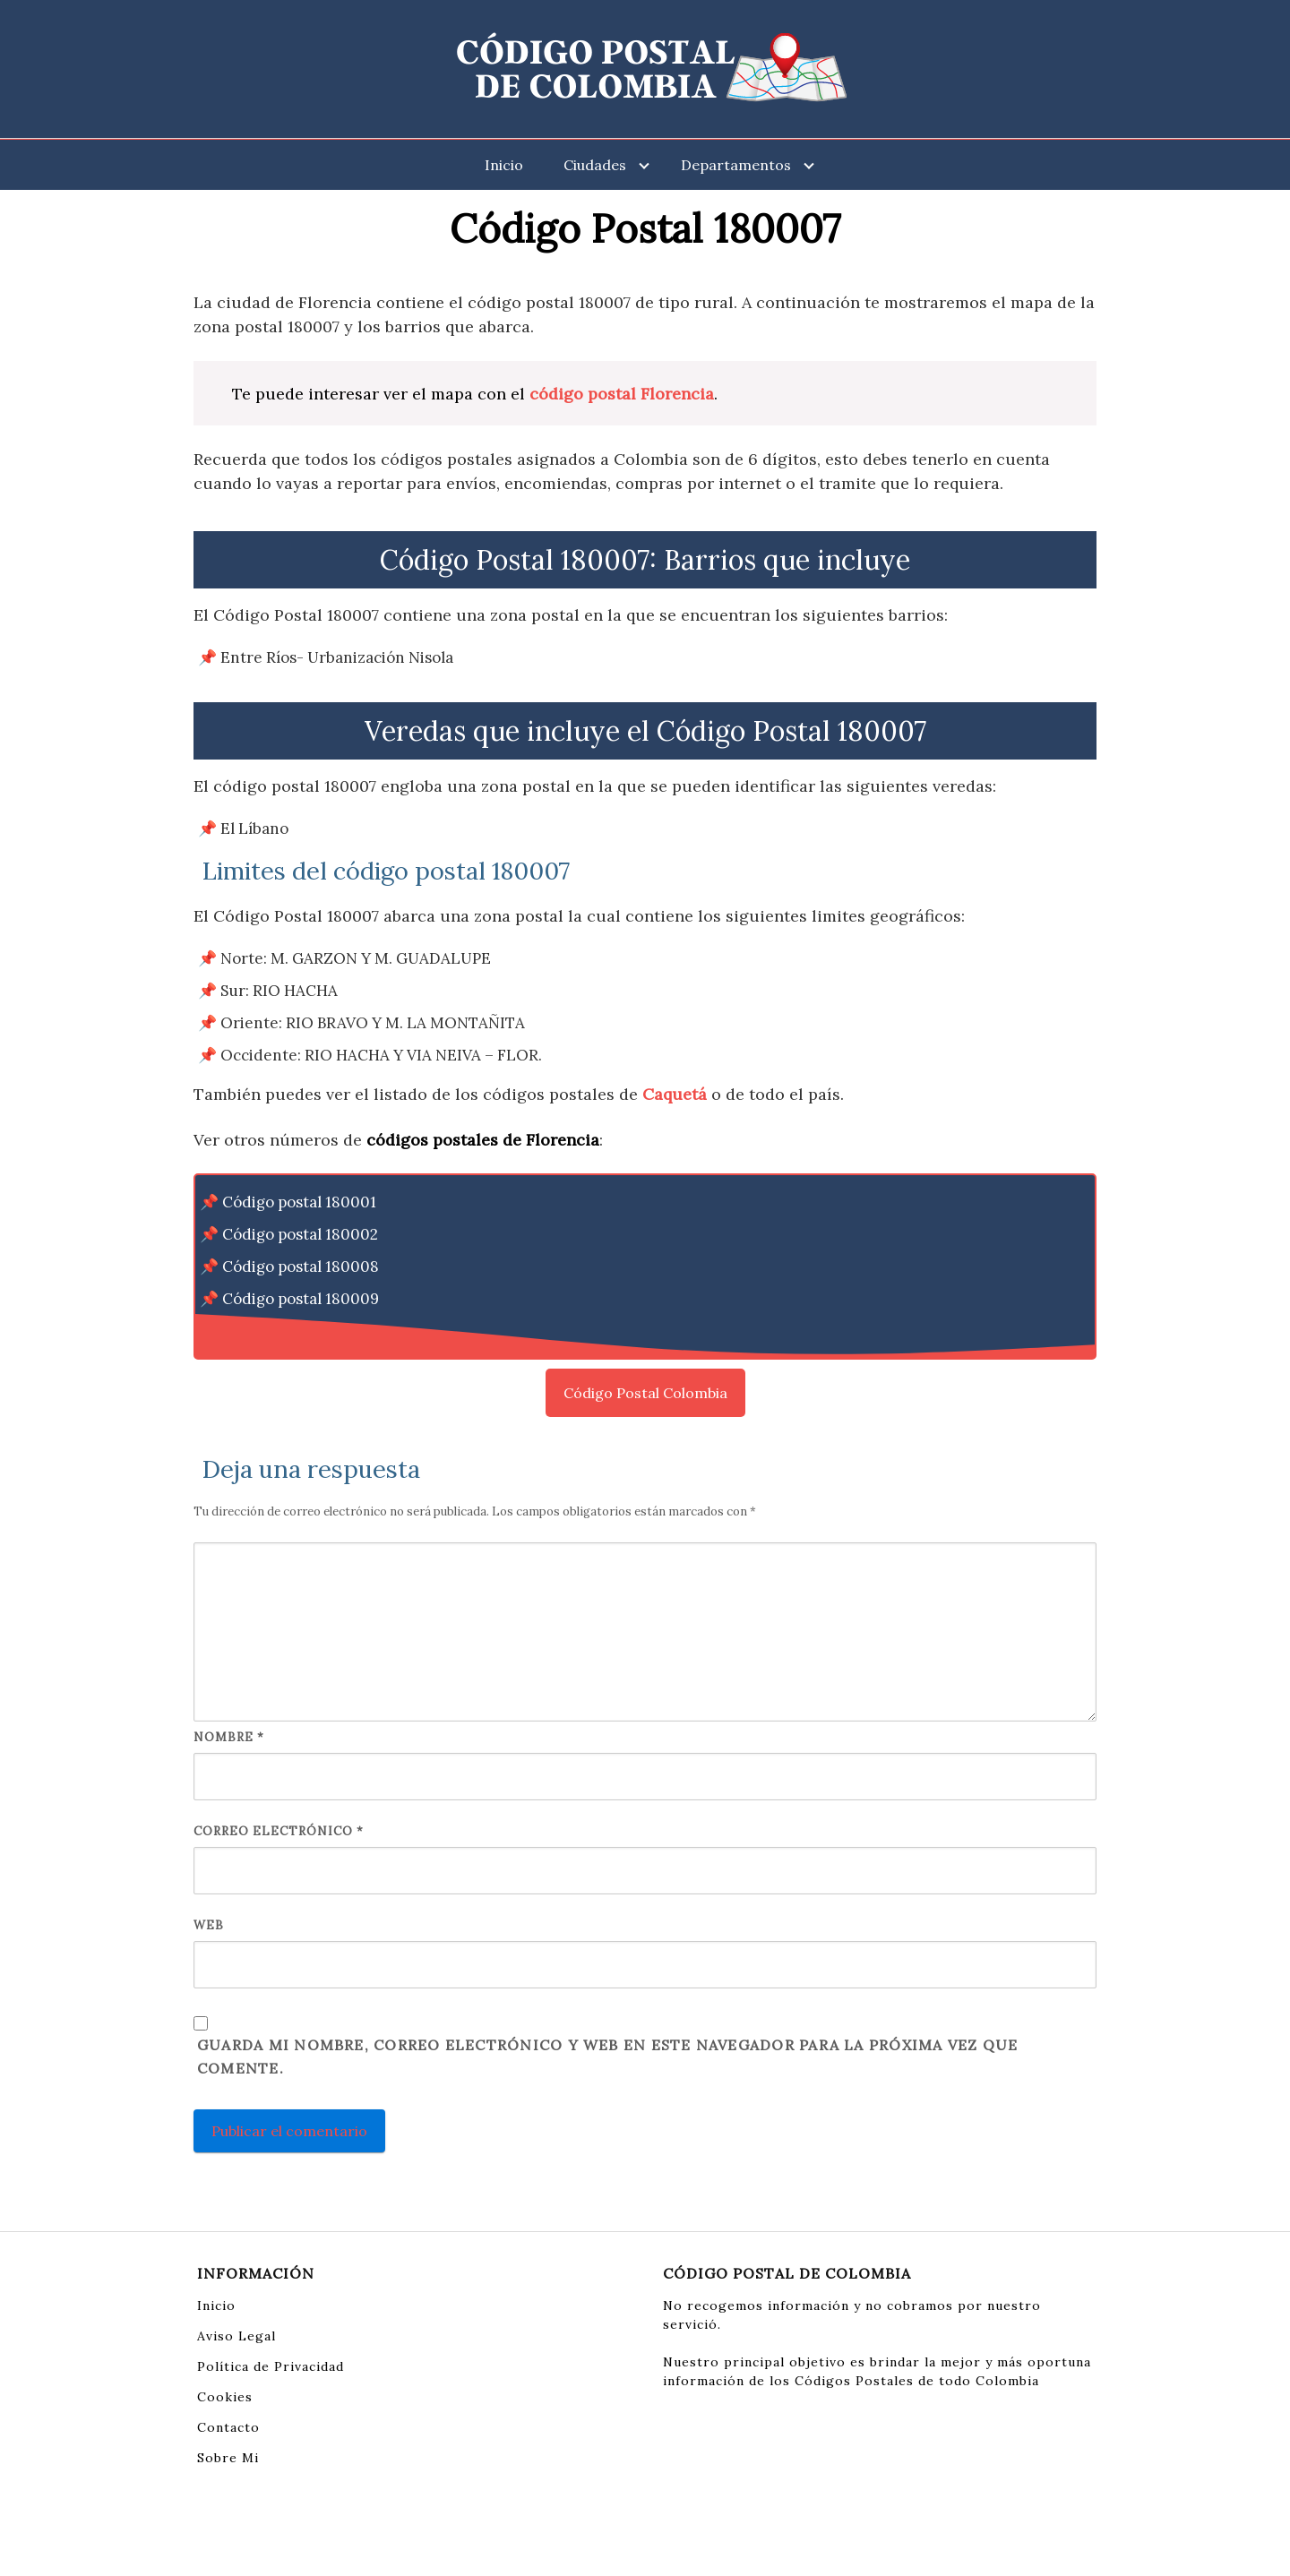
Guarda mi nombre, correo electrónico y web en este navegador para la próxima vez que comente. (607, 2056)
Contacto (228, 2427)
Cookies (225, 2397)
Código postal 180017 (298, 1331)
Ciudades (594, 165)
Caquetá (674, 1094)
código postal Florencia (621, 393)
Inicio (504, 165)
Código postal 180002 (300, 1234)
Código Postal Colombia (645, 1393)
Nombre (229, 1737)
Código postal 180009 (300, 1299)
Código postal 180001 (299, 1202)
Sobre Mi (228, 2458)
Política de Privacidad (270, 2366)
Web (209, 1925)
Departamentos (736, 165)
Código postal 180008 (300, 1266)
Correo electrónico (279, 1831)
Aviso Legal (236, 2336)
